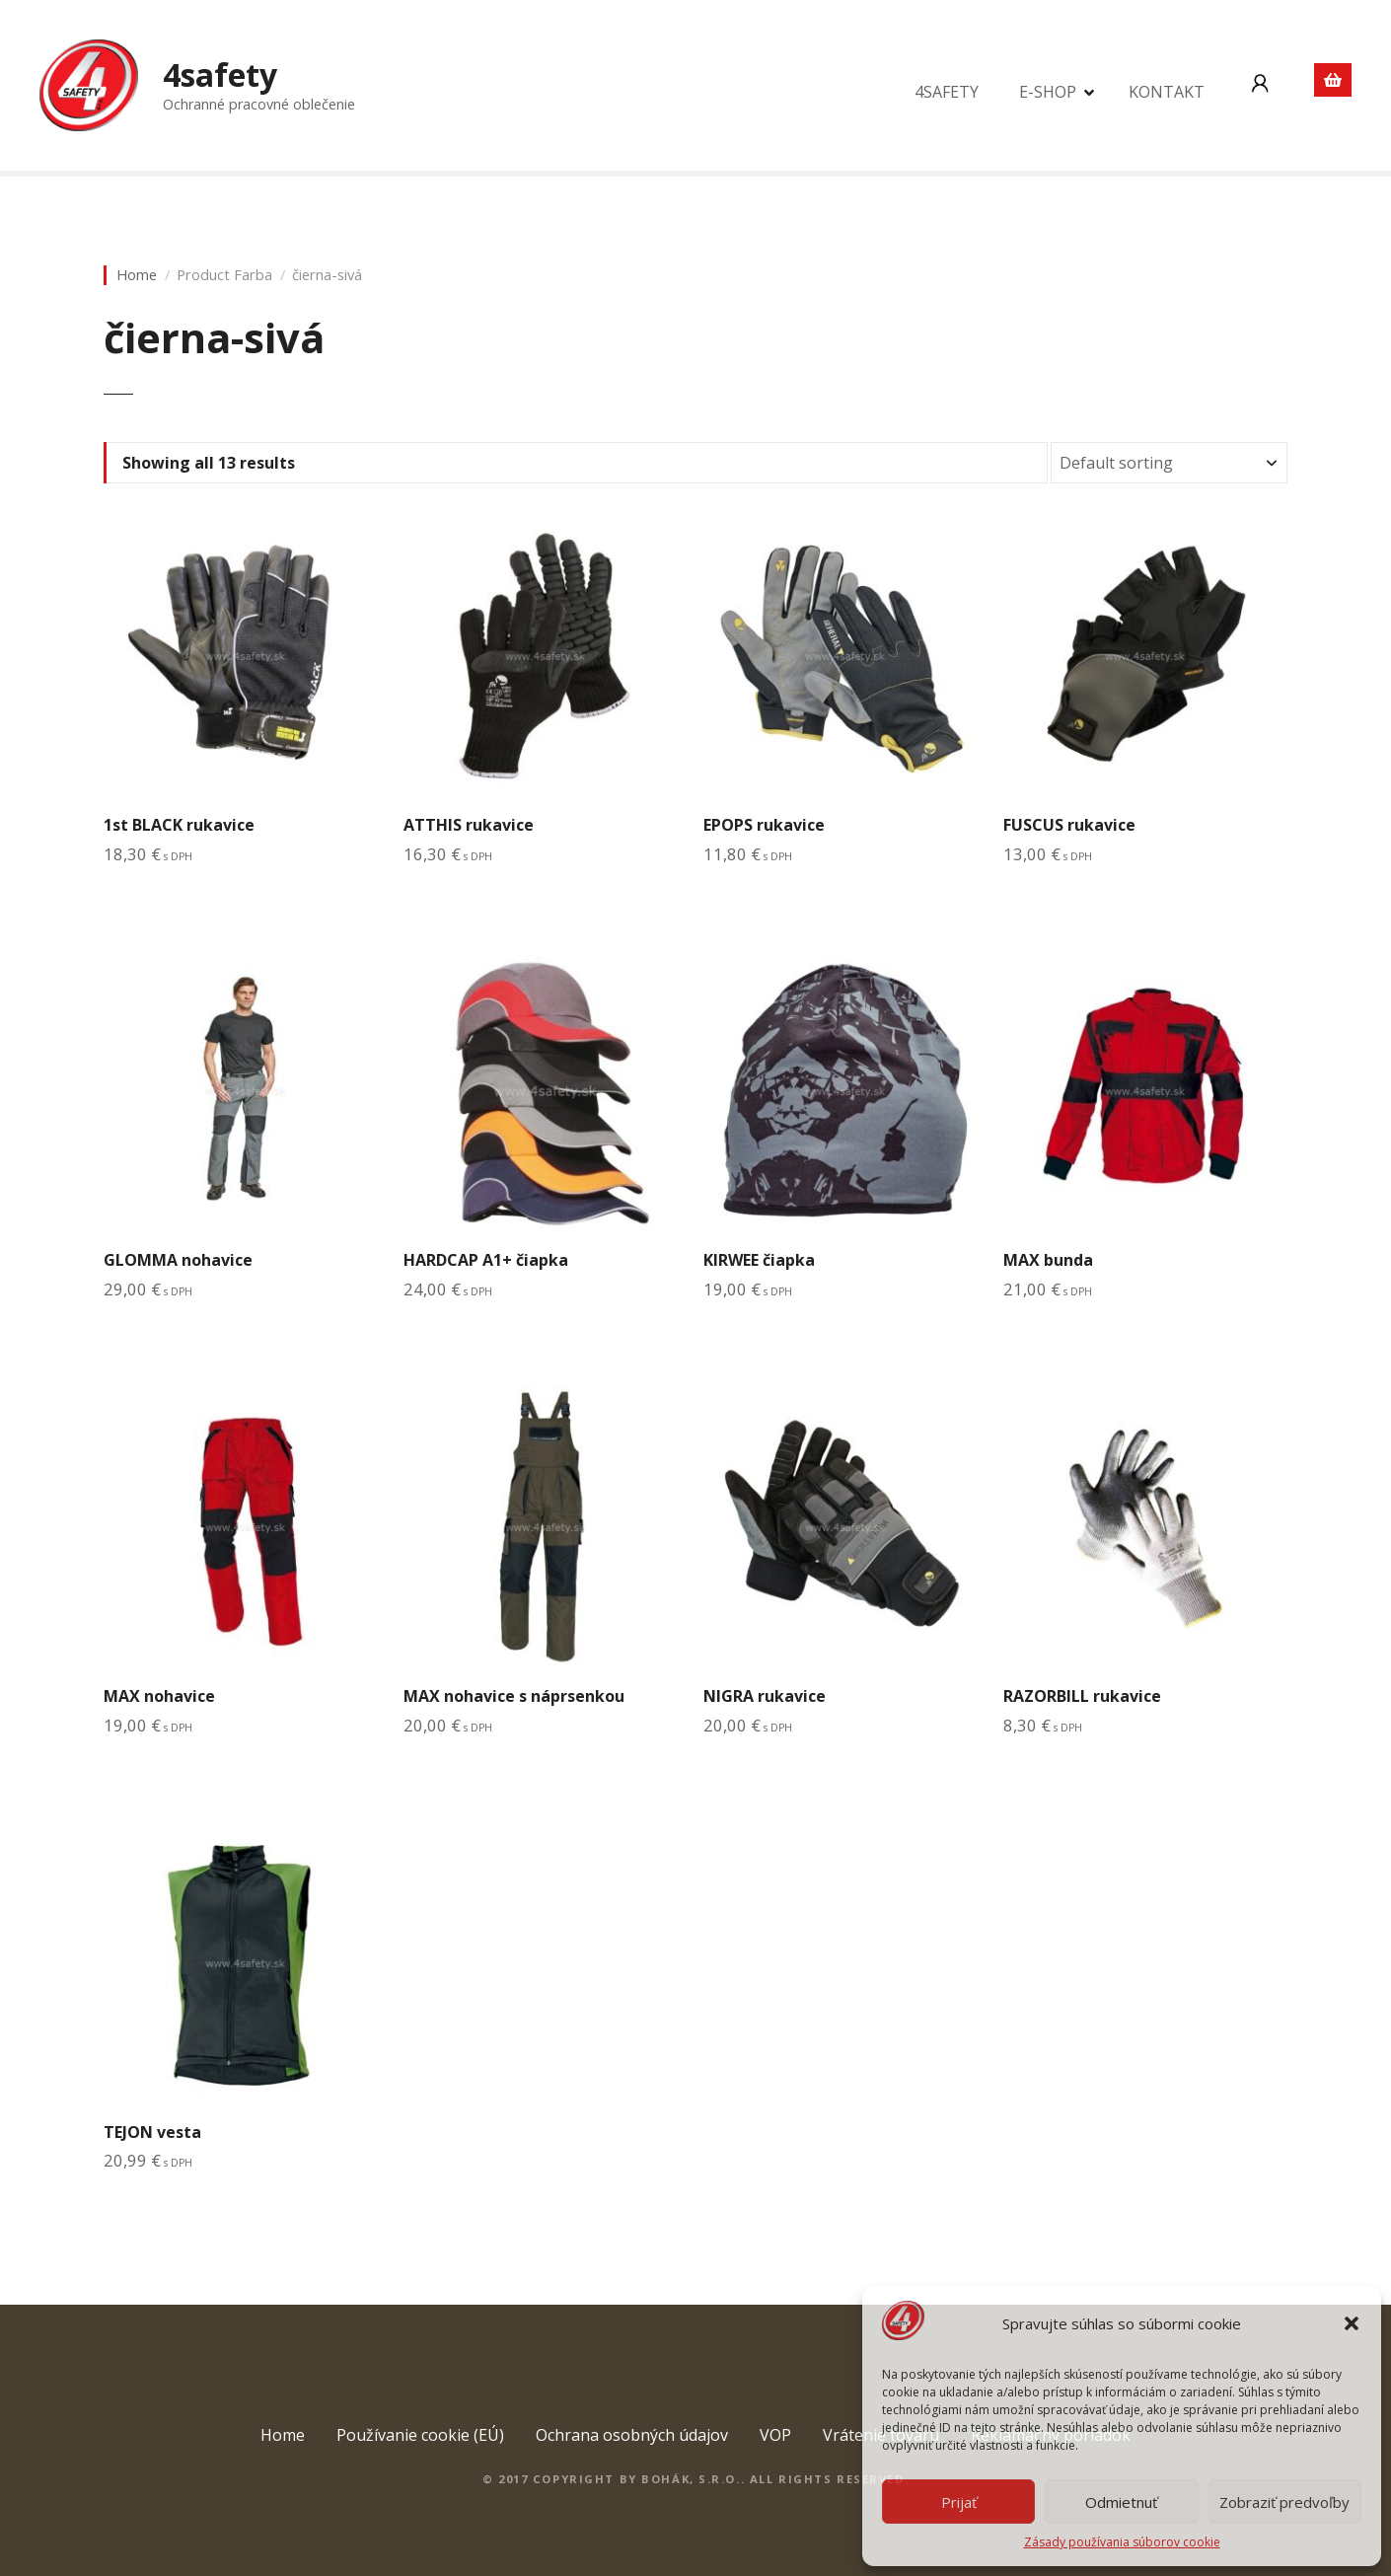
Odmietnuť (1121, 2502)
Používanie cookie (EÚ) (420, 2435)
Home (136, 274)
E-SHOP (1047, 92)
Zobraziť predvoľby (1284, 2502)
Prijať (959, 2502)
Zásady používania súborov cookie (1122, 2542)
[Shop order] (1169, 462)
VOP (775, 2435)
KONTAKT (1167, 92)
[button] (1351, 2323)
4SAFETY (947, 92)
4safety (220, 74)
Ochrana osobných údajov (632, 2435)
